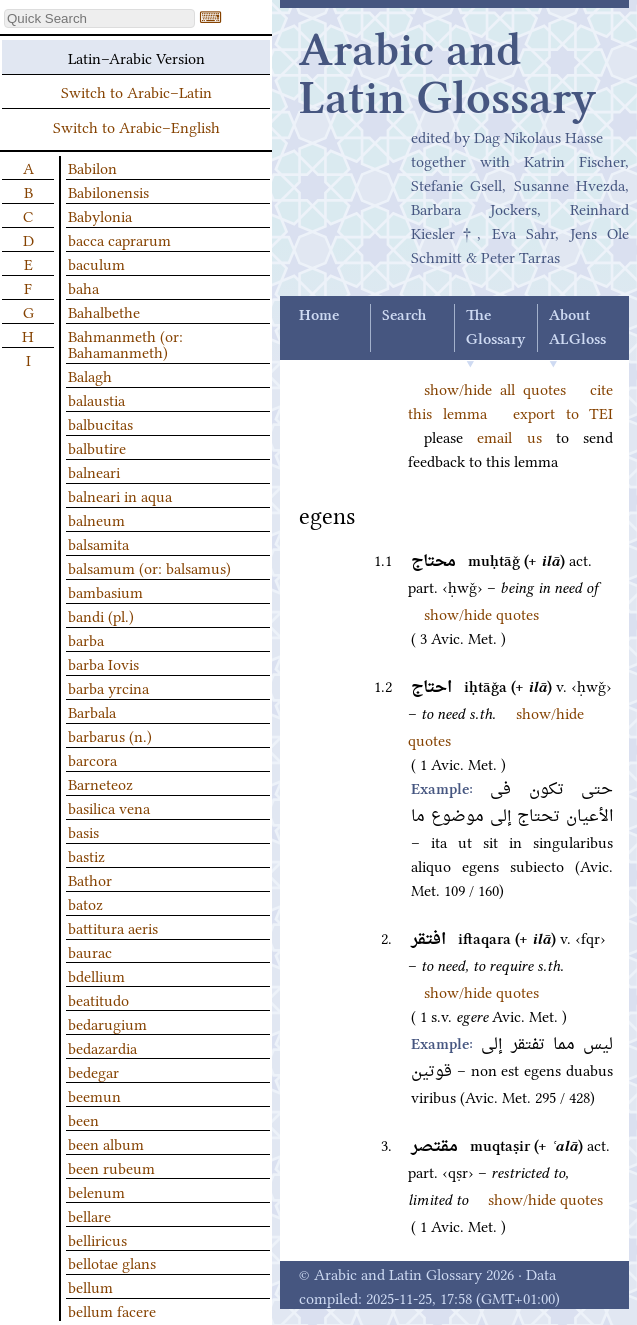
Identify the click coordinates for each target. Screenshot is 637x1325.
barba (86, 639)
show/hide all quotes (495, 388)
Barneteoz (100, 783)
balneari (94, 471)
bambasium (105, 591)
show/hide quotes (481, 613)
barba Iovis (103, 663)
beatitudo (98, 999)
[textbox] (99, 18)
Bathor (90, 879)
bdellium (96, 975)
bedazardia (102, 1047)
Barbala (92, 711)
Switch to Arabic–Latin (136, 91)
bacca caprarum (119, 239)
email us (509, 436)
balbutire (97, 447)
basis (83, 831)
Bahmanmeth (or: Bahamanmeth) (125, 343)
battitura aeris (113, 927)
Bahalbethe (104, 311)
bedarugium (107, 1023)
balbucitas (100, 423)
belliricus (97, 1239)
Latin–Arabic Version (136, 57)
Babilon (92, 167)
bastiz (86, 855)
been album (106, 1143)
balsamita (98, 543)
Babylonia (100, 215)
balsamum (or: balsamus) (149, 567)
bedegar (93, 1071)
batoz (85, 903)
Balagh (90, 375)
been (83, 1119)
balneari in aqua (120, 495)
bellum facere (112, 1310)
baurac (90, 951)
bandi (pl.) (101, 615)
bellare (89, 1215)
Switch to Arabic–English (136, 126)
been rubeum (111, 1167)
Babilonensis (108, 191)
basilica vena (109, 807)
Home (319, 316)
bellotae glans (112, 1262)
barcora (92, 759)
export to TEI (563, 412)
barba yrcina (108, 687)
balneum (96, 519)
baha (83, 287)
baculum (96, 263)
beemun (94, 1095)
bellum (90, 1286)
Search (404, 316)
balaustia (96, 399)
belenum (96, 1191)
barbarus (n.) (110, 735)
